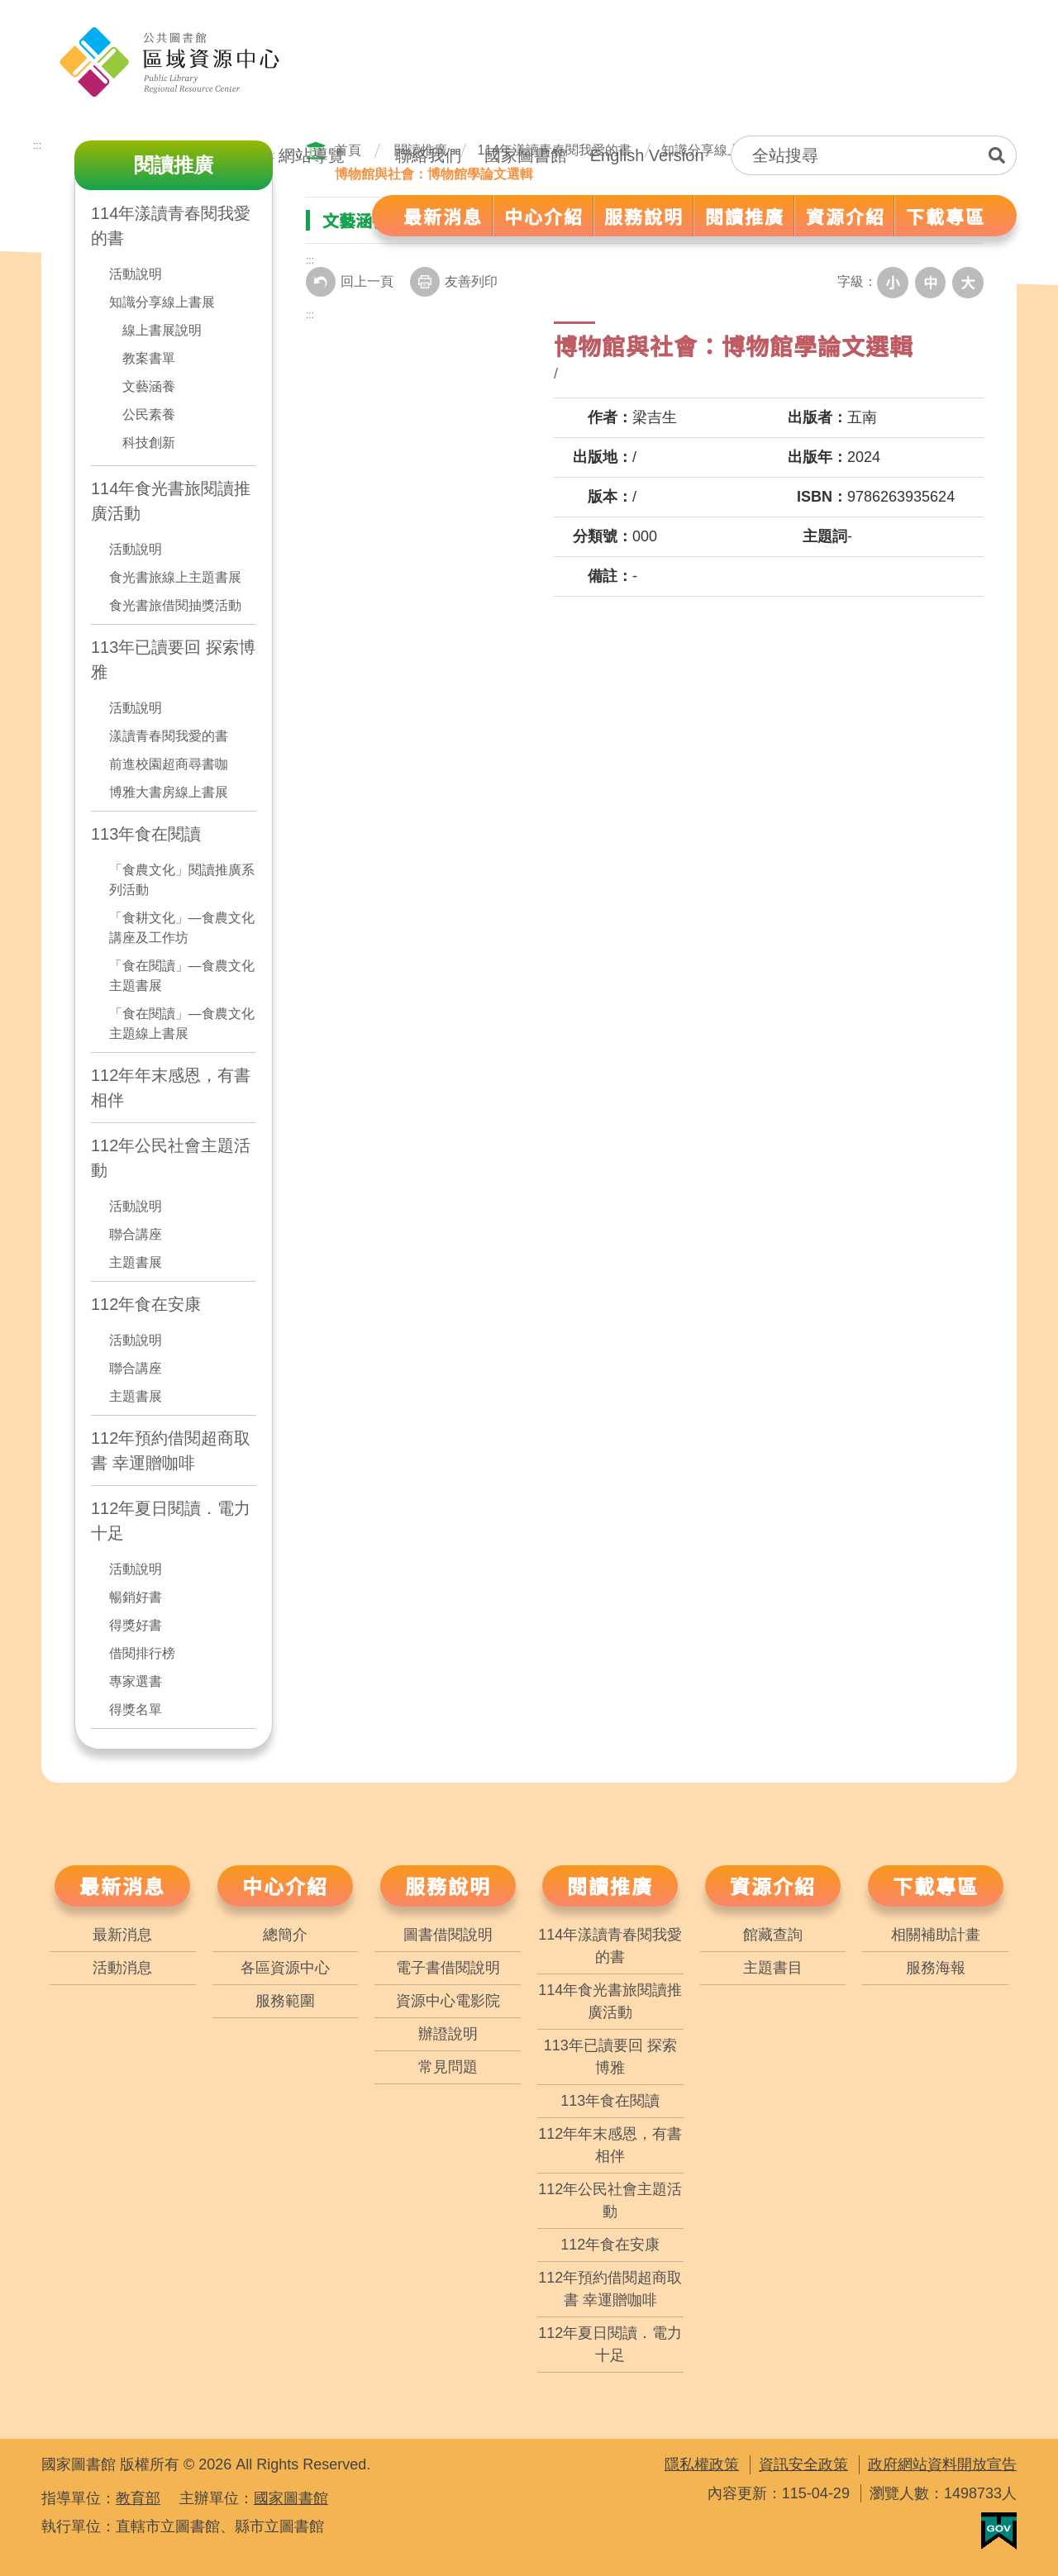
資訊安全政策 (803, 2464)
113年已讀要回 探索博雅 (173, 659)
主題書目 (773, 1967)
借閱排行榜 (142, 1653)
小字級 (896, 282)
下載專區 (936, 1885)
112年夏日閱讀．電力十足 (170, 1520)
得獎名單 (135, 1709)
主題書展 (135, 1262)
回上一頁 (349, 282)
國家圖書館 (525, 155)
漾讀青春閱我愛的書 (168, 736)
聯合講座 (135, 1234)
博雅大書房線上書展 (168, 792)
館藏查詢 (773, 1934)
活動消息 (122, 1967)
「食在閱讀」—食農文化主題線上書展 (182, 1023)
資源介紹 (773, 1885)
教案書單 (148, 358)
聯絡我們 (428, 155)
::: (271, 155)
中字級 (932, 282)
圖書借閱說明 (448, 1934)
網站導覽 (312, 155)
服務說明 (448, 1885)
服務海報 (935, 1967)
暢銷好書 (135, 1597)
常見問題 (448, 2067)
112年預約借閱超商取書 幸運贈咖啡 (170, 1450)
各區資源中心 (285, 1967)
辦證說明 (448, 2034)
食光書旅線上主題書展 (175, 577)
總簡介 (285, 1934)
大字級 (969, 282)
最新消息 (122, 1885)
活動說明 (135, 274)
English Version (647, 155)
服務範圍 (285, 2001)
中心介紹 (285, 1885)
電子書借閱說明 (448, 1967)
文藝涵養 (148, 386)
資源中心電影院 (448, 2001)
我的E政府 (999, 2531)
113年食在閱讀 (146, 834)
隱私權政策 (702, 2464)
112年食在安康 (146, 1304)
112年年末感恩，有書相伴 (170, 1087)
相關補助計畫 (935, 1934)
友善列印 (454, 282)
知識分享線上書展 (162, 302)
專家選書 (135, 1681)
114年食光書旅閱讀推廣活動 (170, 500)
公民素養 (148, 414)
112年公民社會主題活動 (170, 1157)
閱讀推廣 (610, 1885)
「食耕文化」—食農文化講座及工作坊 (182, 928)
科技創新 (148, 443)
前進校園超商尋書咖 (168, 764)
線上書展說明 (162, 330)
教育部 (138, 2498)
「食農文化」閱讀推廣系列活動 (182, 880)
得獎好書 (135, 1625)
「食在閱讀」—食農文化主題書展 (182, 976)
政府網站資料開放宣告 (942, 2464)
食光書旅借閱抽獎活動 (175, 605)
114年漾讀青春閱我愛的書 (610, 1945)
